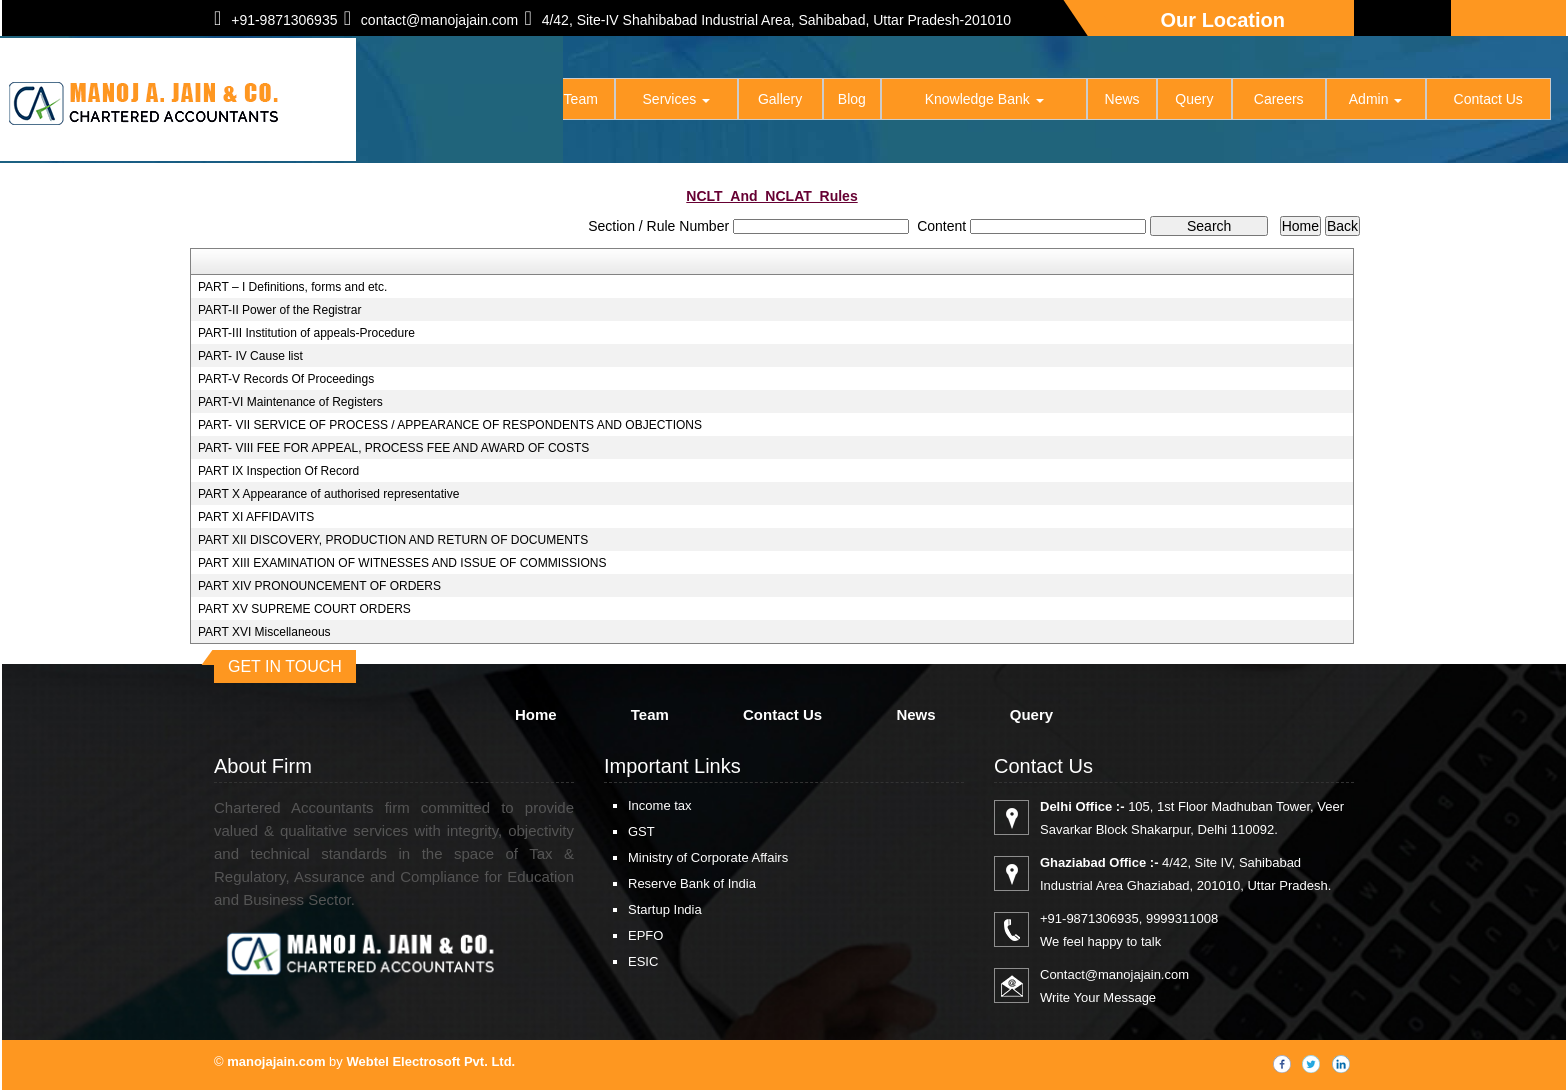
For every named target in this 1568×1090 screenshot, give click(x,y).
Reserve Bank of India (692, 883)
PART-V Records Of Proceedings (286, 379)
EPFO (645, 935)
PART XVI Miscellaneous (264, 632)
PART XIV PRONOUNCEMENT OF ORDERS (319, 586)
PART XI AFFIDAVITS (256, 517)
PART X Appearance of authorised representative (329, 494)
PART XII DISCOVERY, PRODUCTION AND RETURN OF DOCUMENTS (393, 540)
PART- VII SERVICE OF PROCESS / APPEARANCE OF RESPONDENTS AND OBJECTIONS (450, 425)
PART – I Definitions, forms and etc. (292, 287)
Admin (1376, 100)
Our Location (1223, 20)
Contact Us (1488, 100)
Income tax (660, 805)
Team (582, 100)
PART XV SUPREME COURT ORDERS (304, 609)
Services (678, 100)
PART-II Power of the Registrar (280, 310)
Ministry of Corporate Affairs (708, 857)
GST (641, 831)
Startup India (665, 909)
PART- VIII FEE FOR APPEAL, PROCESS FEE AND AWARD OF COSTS (393, 448)
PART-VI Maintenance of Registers (290, 402)
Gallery (781, 100)
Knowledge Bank (985, 100)
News (1122, 100)
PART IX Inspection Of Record (278, 471)
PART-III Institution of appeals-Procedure (306, 333)
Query (1195, 100)
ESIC (643, 961)
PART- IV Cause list (250, 356)
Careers (1279, 100)
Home (511, 100)
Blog (853, 100)
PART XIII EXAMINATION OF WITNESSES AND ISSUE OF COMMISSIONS (402, 563)
